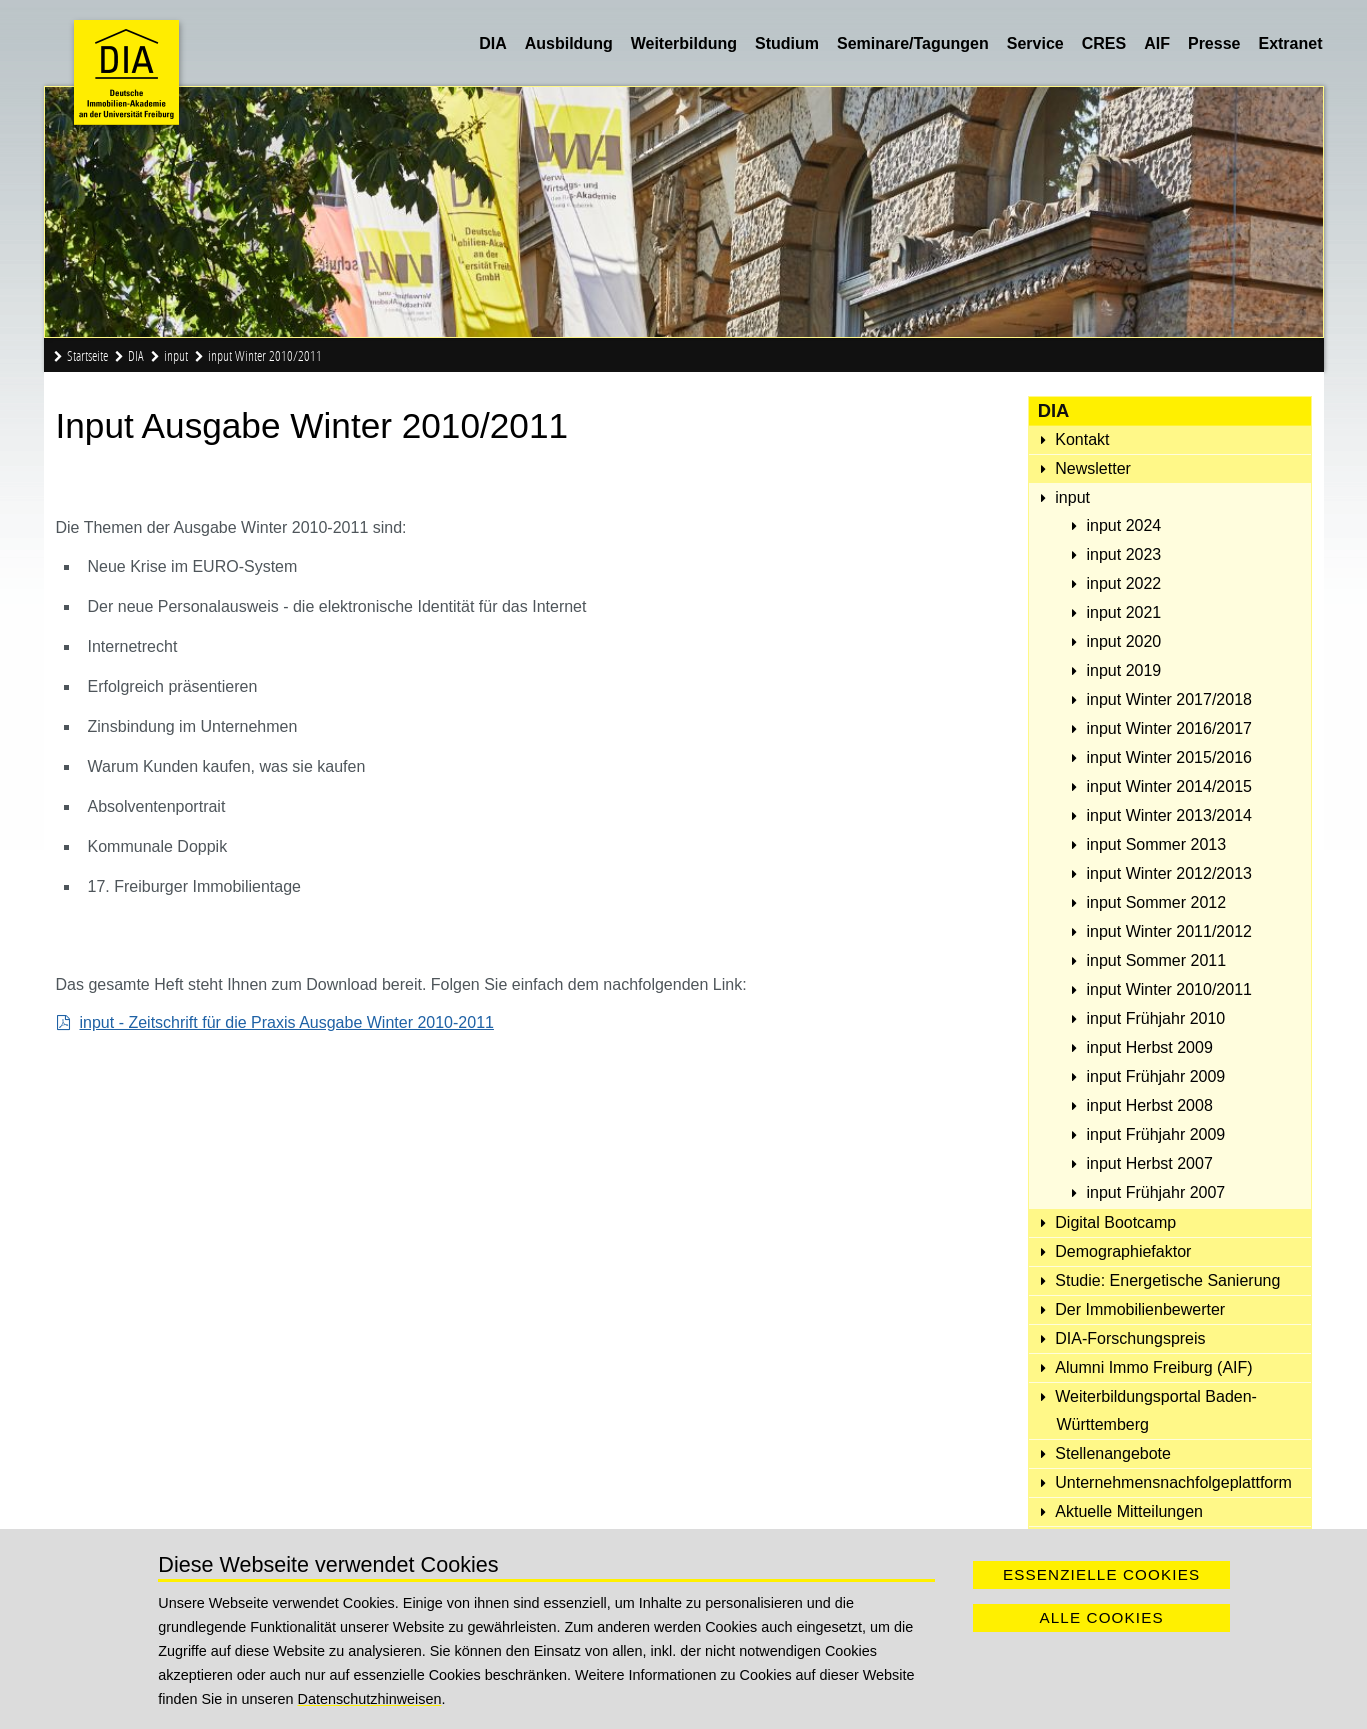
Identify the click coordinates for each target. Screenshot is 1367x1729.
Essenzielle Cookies (1101, 1574)
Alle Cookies (1101, 1617)
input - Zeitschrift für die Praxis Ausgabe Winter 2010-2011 (287, 1022)
